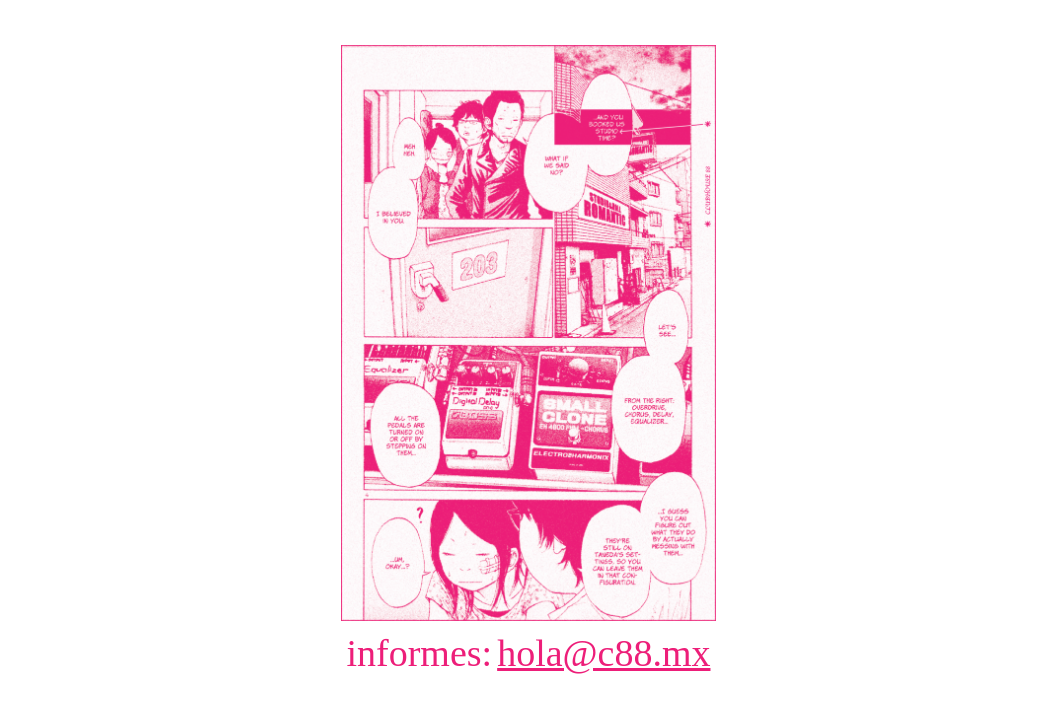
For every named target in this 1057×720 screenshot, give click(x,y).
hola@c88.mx (603, 653)
